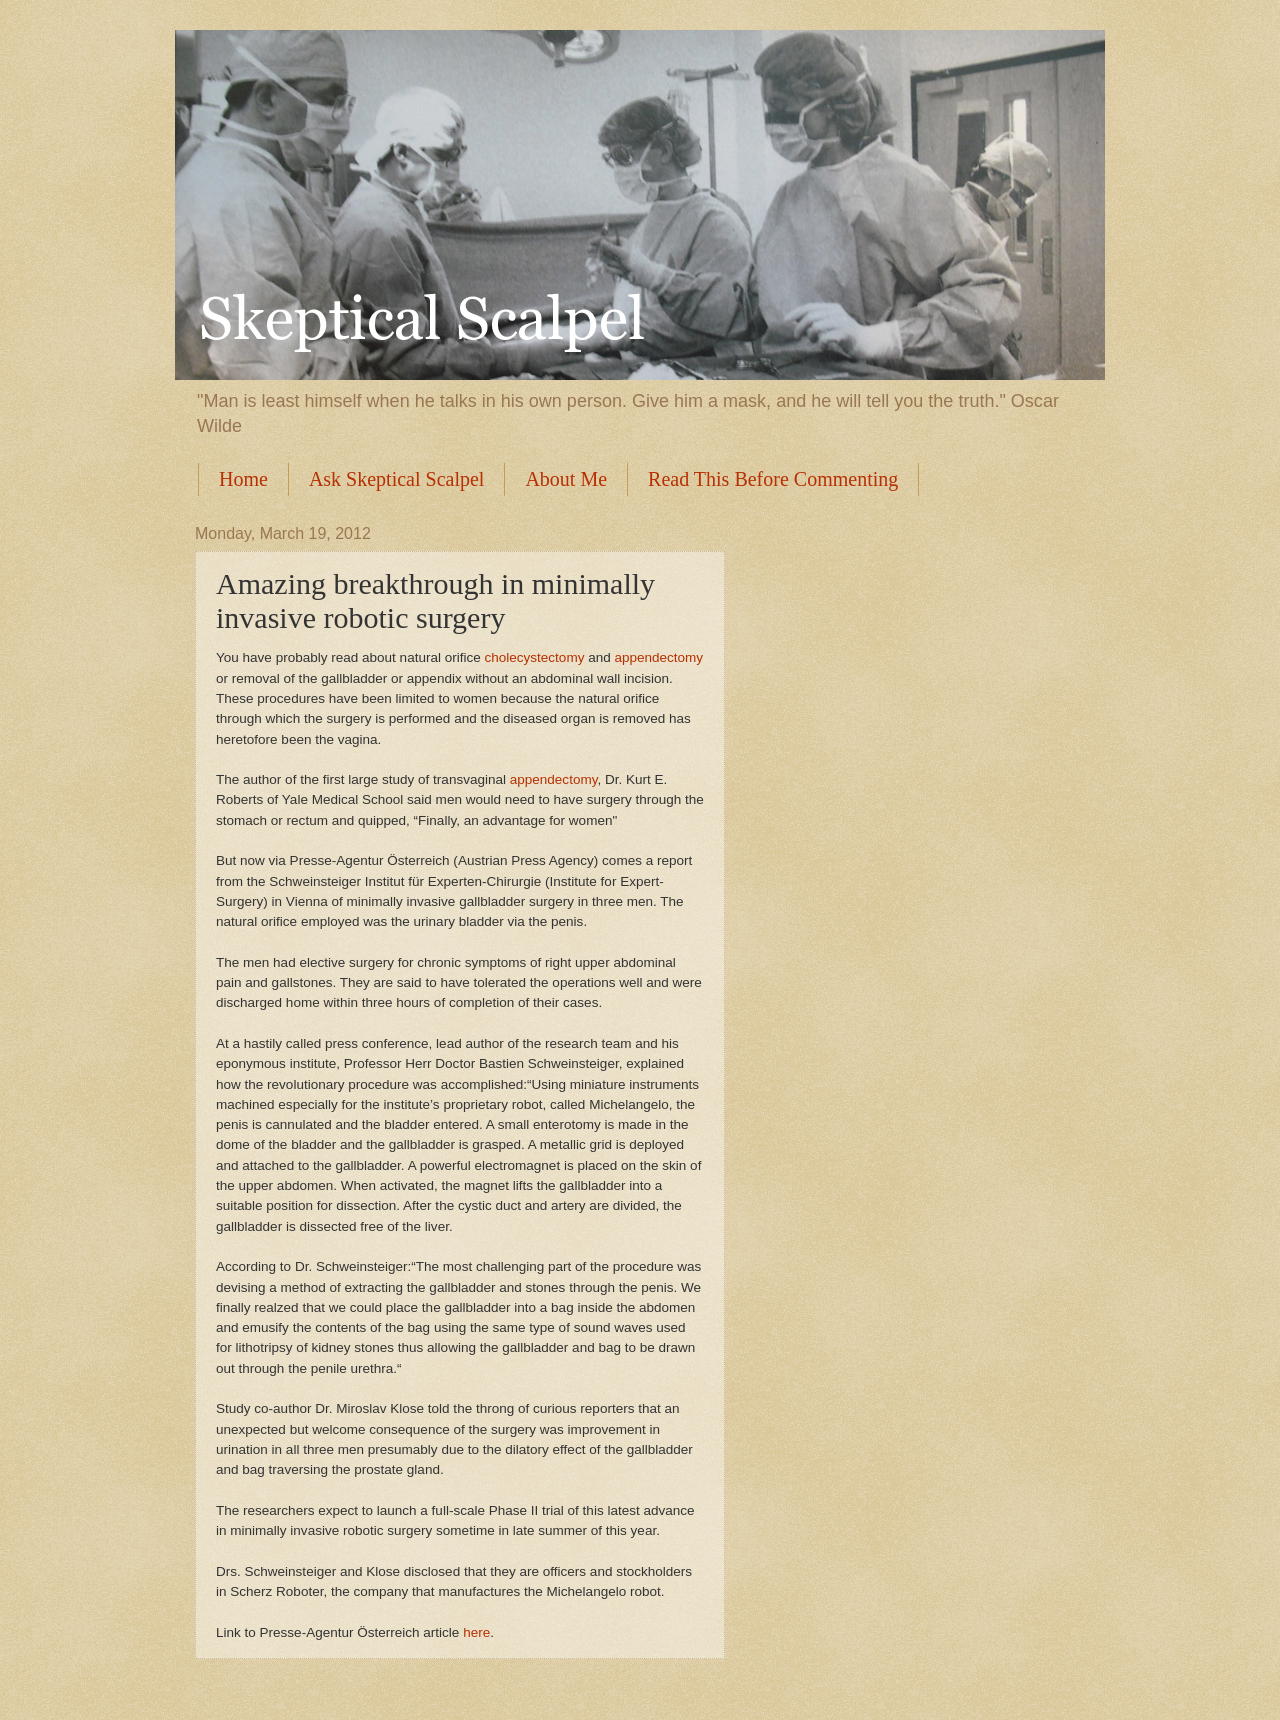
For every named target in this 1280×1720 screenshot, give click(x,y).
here (476, 1632)
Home (243, 479)
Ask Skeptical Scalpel (397, 479)
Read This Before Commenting (773, 479)
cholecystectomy (535, 657)
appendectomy (658, 657)
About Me (566, 479)
